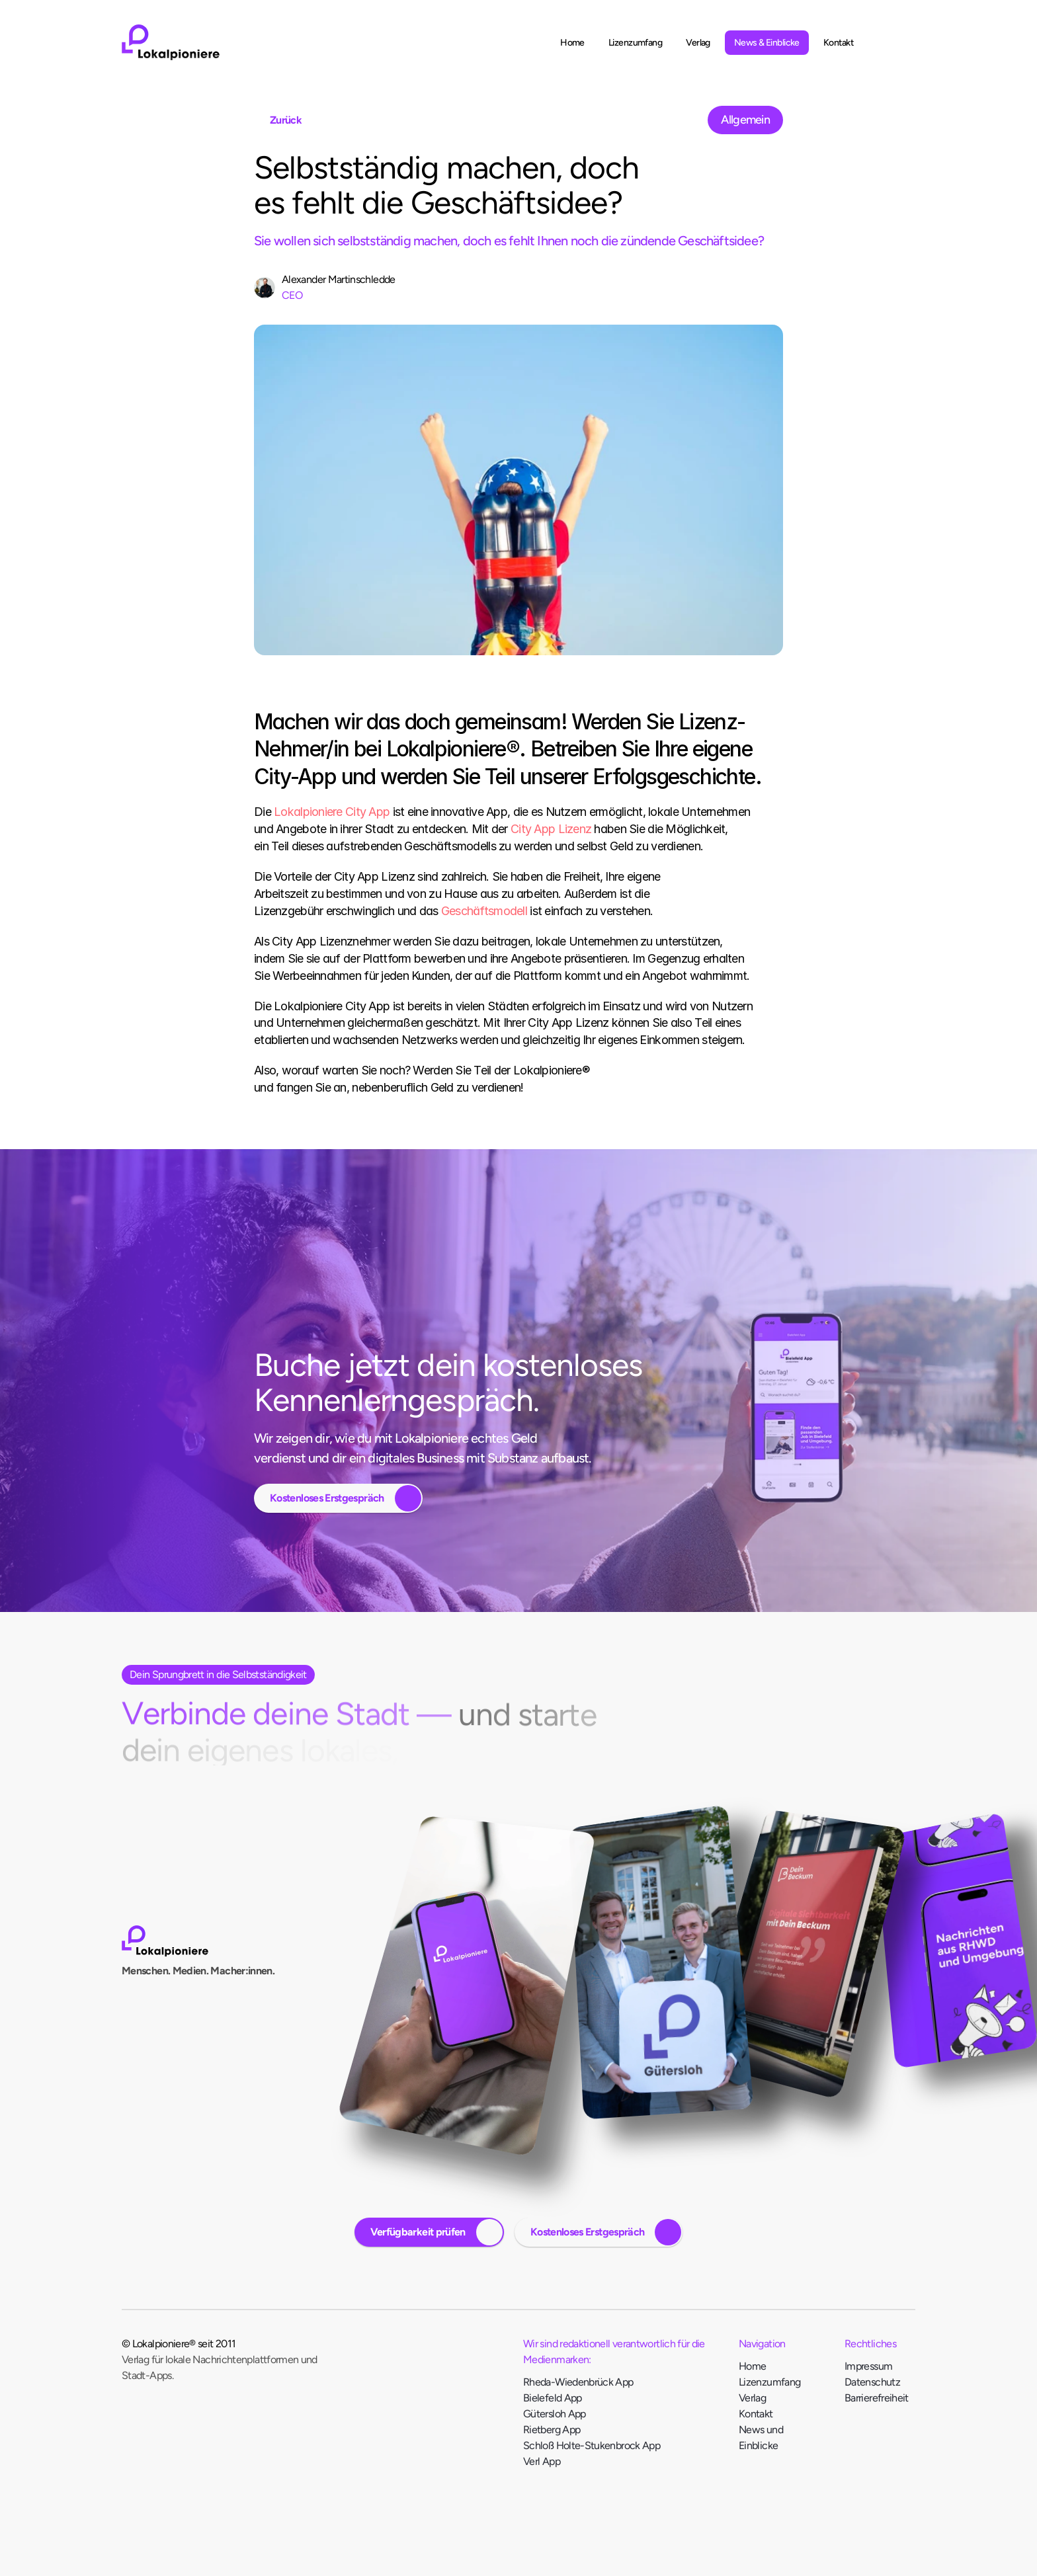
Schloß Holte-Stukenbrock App (591, 2448)
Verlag (752, 2400)
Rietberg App (553, 2432)
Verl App (541, 2464)
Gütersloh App (554, 2416)
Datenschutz (872, 2384)
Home (752, 2368)
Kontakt (756, 2416)
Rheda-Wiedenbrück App (578, 2384)
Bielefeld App (552, 2400)
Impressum (868, 2368)
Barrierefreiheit (877, 2400)
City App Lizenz (551, 829)
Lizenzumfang (769, 2384)
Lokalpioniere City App (332, 812)
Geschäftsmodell (484, 911)
